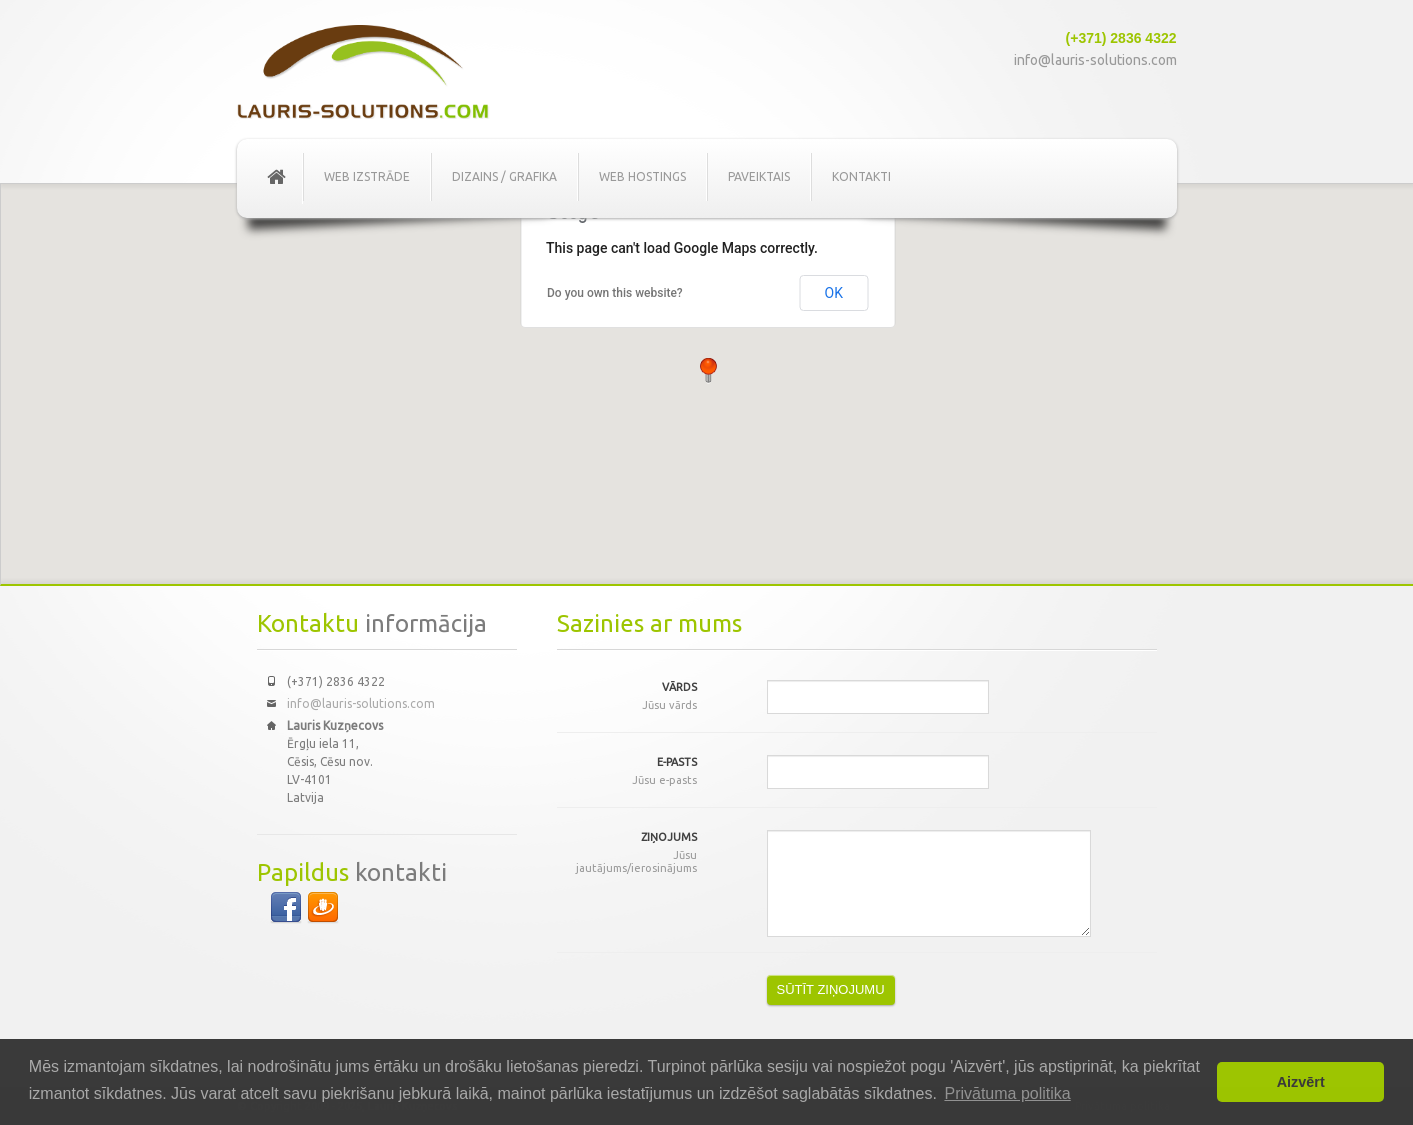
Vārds (627, 696)
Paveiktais (759, 176)
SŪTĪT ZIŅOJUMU (831, 989)
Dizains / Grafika (504, 176)
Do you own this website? (615, 293)
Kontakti (861, 176)
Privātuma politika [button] (1007, 1093)
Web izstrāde (367, 176)
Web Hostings (642, 176)
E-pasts (627, 771)
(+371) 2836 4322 (1121, 38)
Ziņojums (627, 853)
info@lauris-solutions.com (1095, 60)
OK (834, 293)
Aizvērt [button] (1301, 1082)
